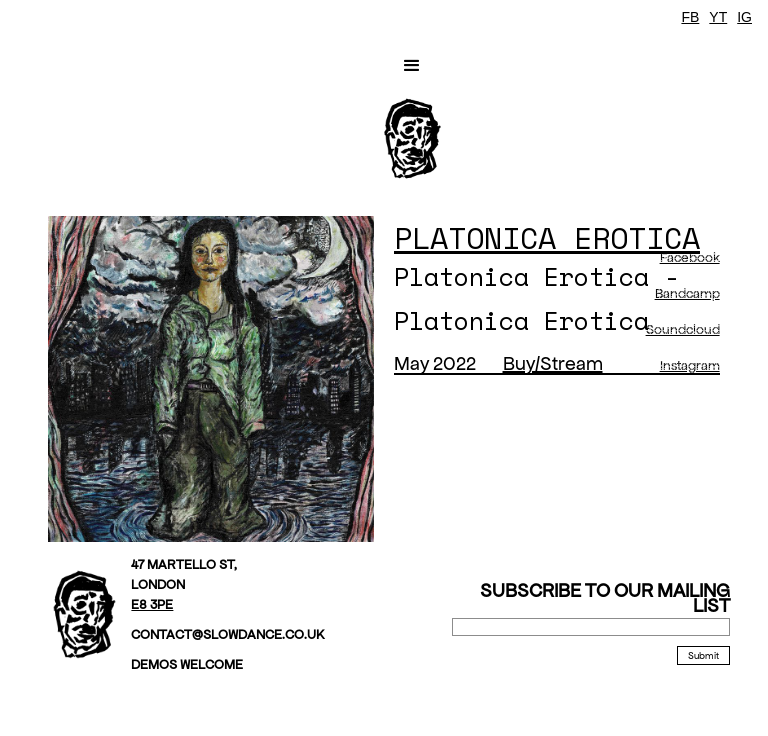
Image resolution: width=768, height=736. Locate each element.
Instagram (690, 365)
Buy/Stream (553, 363)
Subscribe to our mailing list (605, 598)
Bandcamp (687, 293)
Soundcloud (683, 329)
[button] (412, 66)
